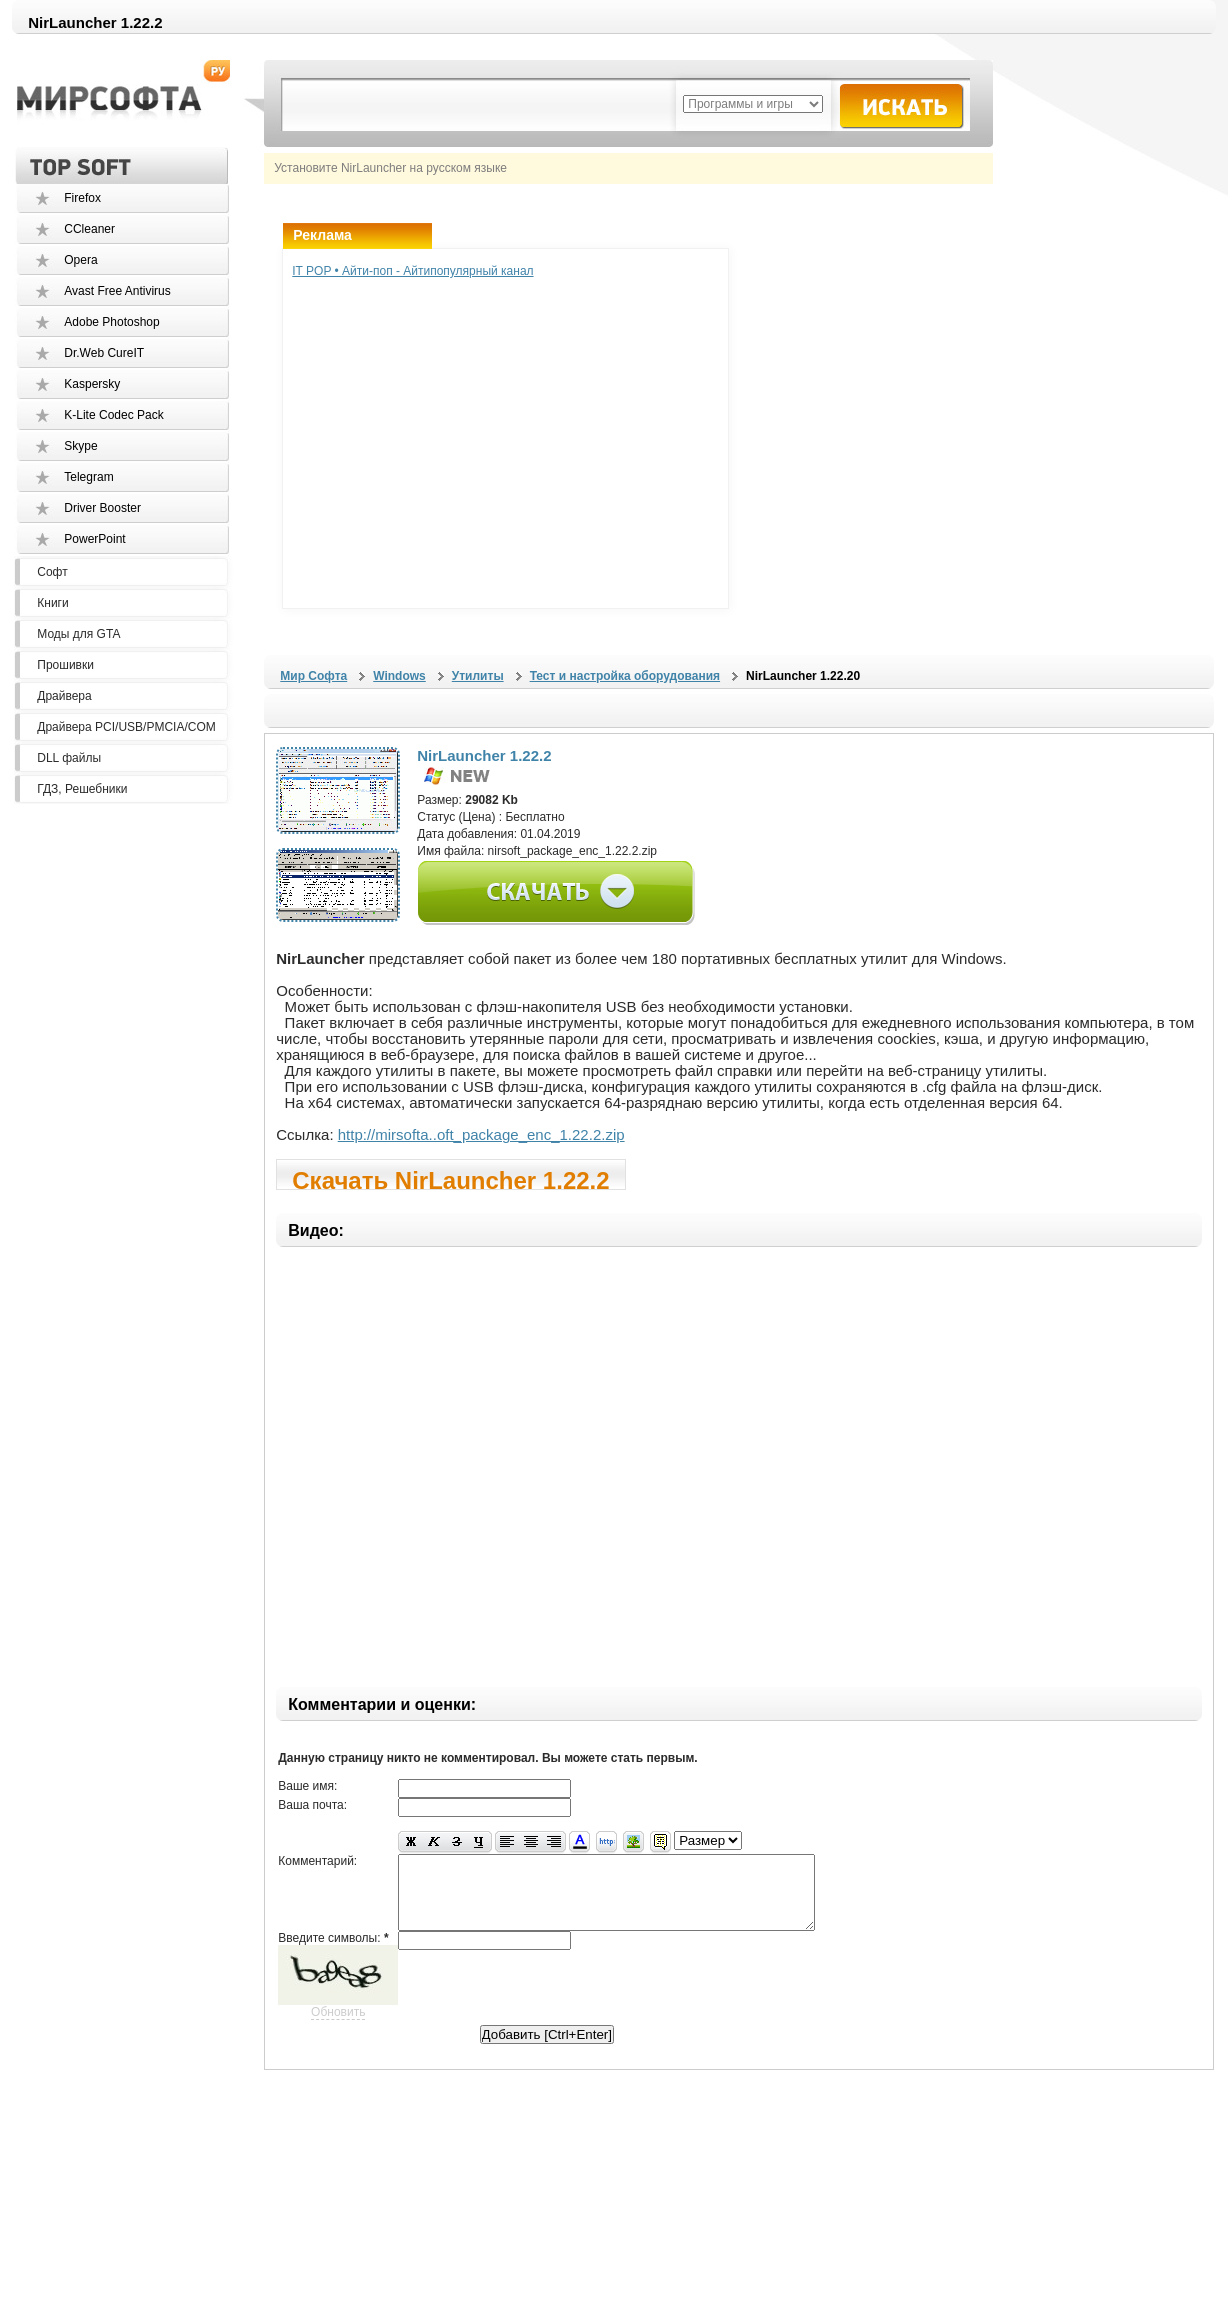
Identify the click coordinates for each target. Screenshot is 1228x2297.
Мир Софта (313, 676)
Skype (80, 446)
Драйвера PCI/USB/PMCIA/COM (126, 727)
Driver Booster (102, 508)
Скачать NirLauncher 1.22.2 (450, 1178)
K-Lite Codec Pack (113, 415)
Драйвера (64, 696)
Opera (80, 260)
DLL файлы (69, 758)
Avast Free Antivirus (117, 291)
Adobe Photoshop (111, 322)
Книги (52, 603)
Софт (52, 572)
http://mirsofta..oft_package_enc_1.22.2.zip (481, 1134)
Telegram (88, 477)
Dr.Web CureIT (104, 353)
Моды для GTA (78, 634)
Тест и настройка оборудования (625, 676)
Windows (399, 676)
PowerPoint (94, 539)
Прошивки (65, 665)
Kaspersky (92, 384)
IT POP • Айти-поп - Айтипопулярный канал (412, 271)
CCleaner (89, 229)
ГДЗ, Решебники (82, 789)
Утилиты (478, 676)
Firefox (82, 198)
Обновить (338, 2027)
